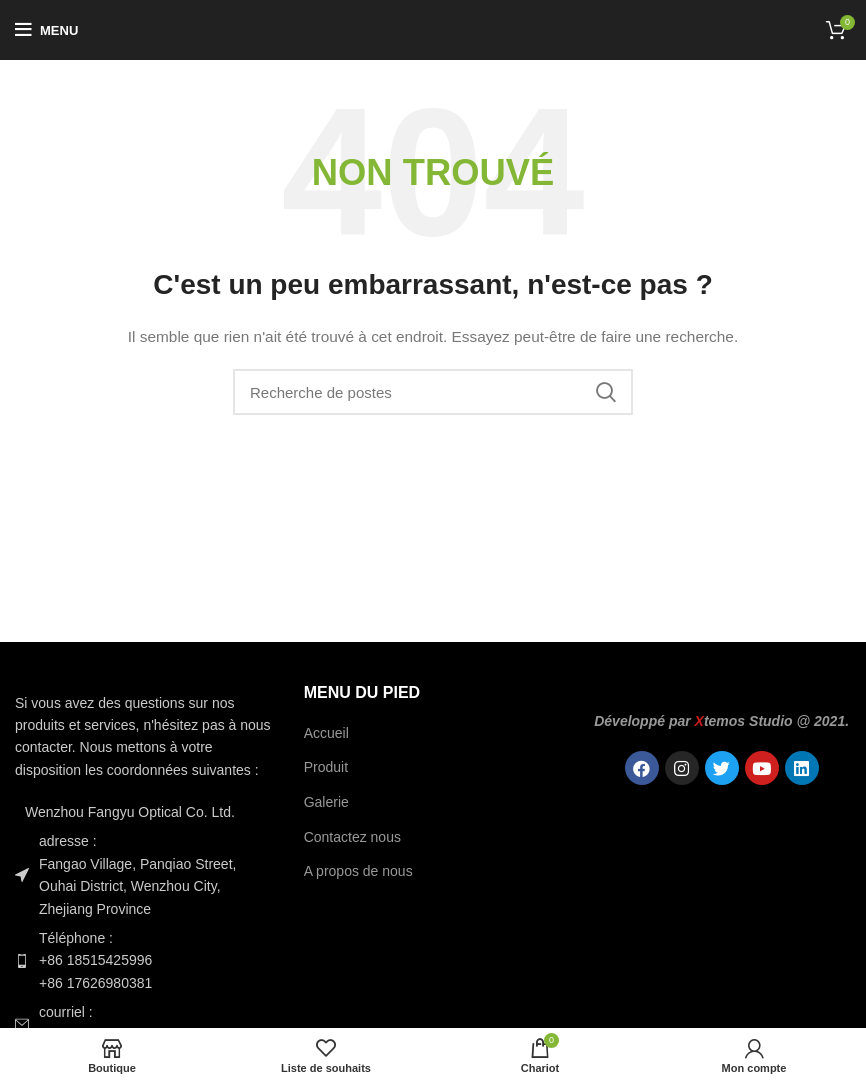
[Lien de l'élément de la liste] (144, 960)
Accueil (326, 733)
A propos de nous (358, 871)
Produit (326, 767)
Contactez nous (352, 837)
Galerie (326, 802)
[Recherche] (433, 392)
